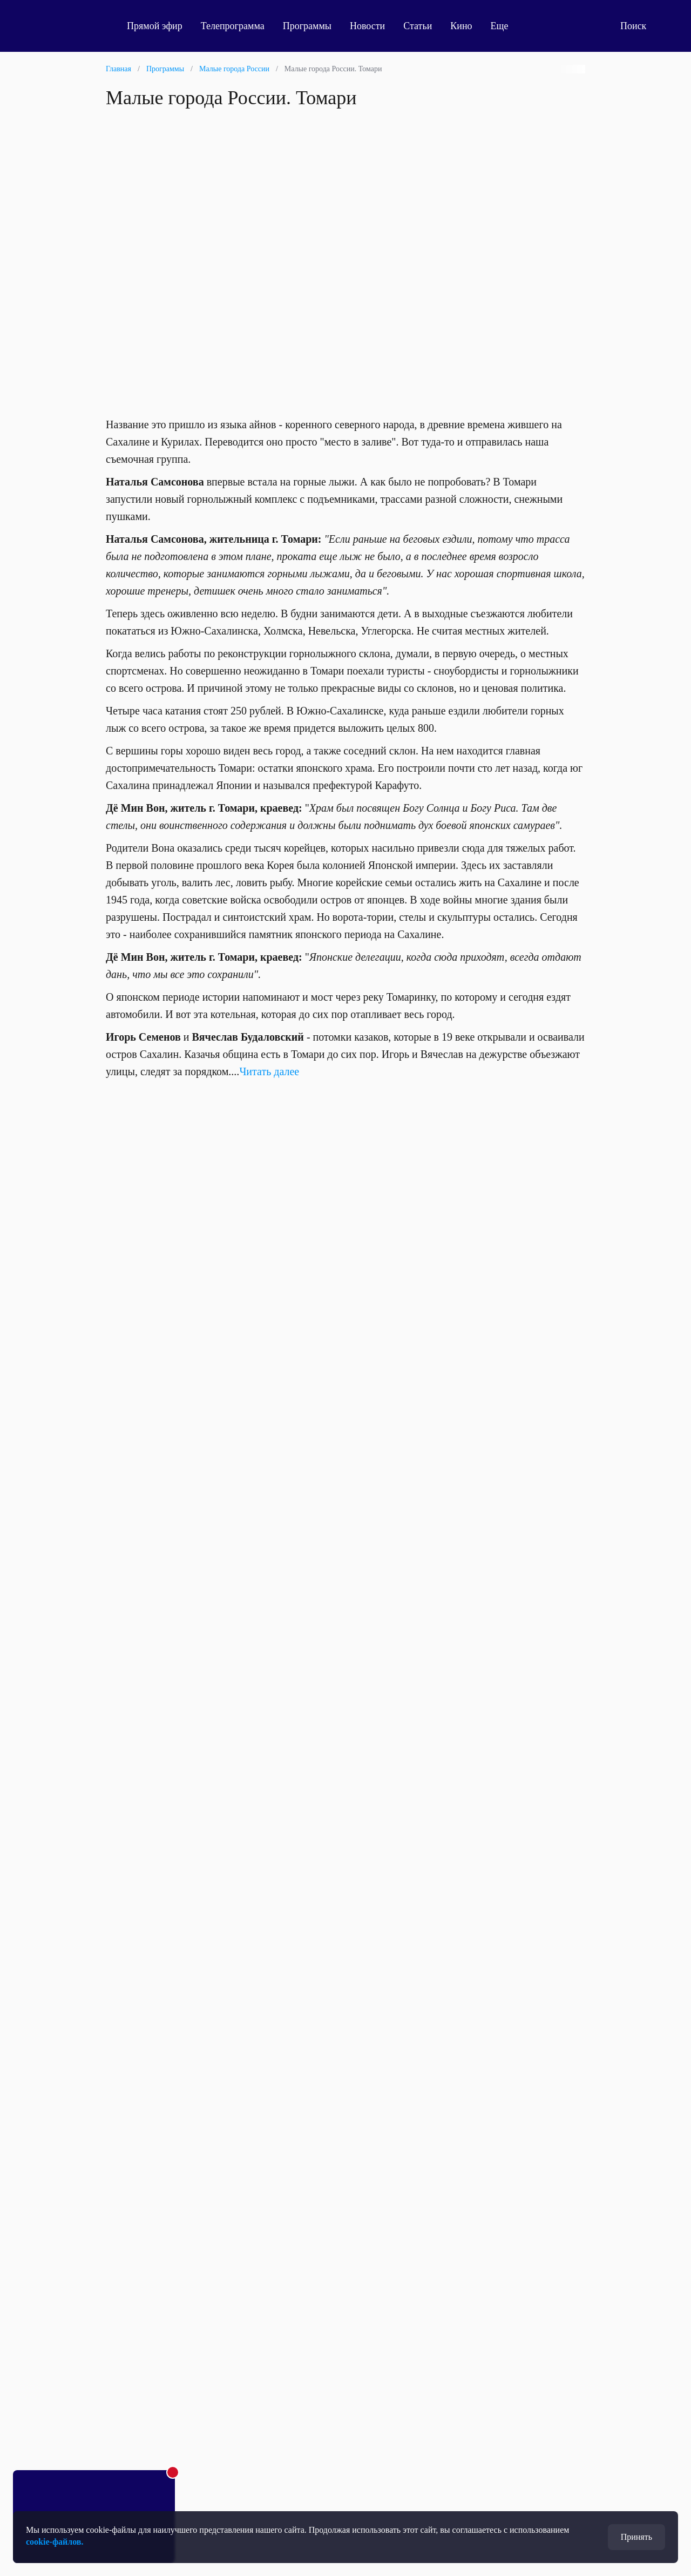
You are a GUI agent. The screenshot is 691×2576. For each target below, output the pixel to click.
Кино (461, 26)
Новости (367, 26)
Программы (307, 26)
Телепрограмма (233, 26)
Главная (118, 69)
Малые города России (234, 69)
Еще (505, 26)
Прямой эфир (154, 26)
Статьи (417, 26)
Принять (636, 2536)
